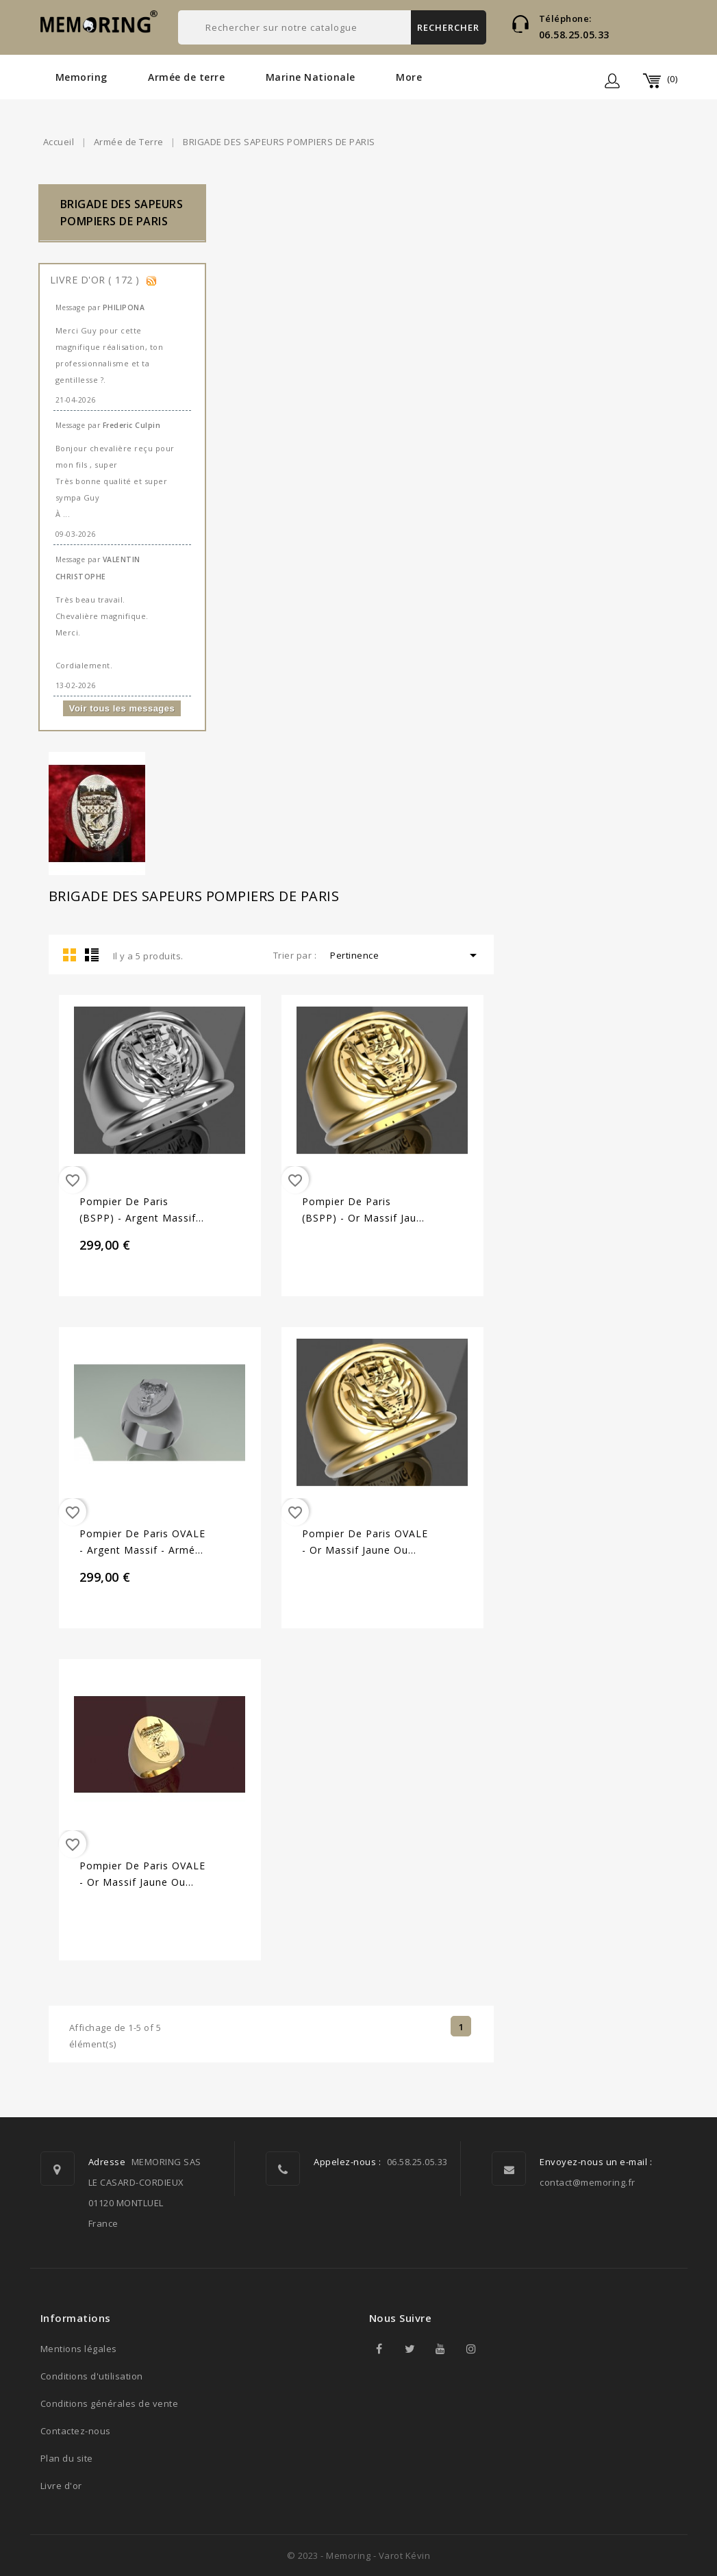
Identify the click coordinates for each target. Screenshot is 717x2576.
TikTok (502, 2348)
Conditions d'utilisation (91, 2376)
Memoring (81, 77)
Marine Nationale (310, 77)
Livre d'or (61, 2485)
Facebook (379, 2348)
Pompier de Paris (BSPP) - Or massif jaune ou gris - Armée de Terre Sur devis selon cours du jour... (365, 1210)
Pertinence (405, 955)
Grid (70, 954)
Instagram (472, 2348)
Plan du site (66, 2458)
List (92, 954)
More (409, 77)
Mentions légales (78, 2349)
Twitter (410, 2348)
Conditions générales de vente (109, 2403)
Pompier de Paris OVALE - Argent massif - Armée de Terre (142, 1542)
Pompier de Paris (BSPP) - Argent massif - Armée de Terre (141, 1210)
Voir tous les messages (122, 708)
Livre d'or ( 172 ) (96, 279)
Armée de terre (186, 77)
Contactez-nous (75, 2431)
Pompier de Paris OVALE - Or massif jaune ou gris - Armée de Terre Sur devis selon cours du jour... (365, 1542)
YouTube (441, 2348)
